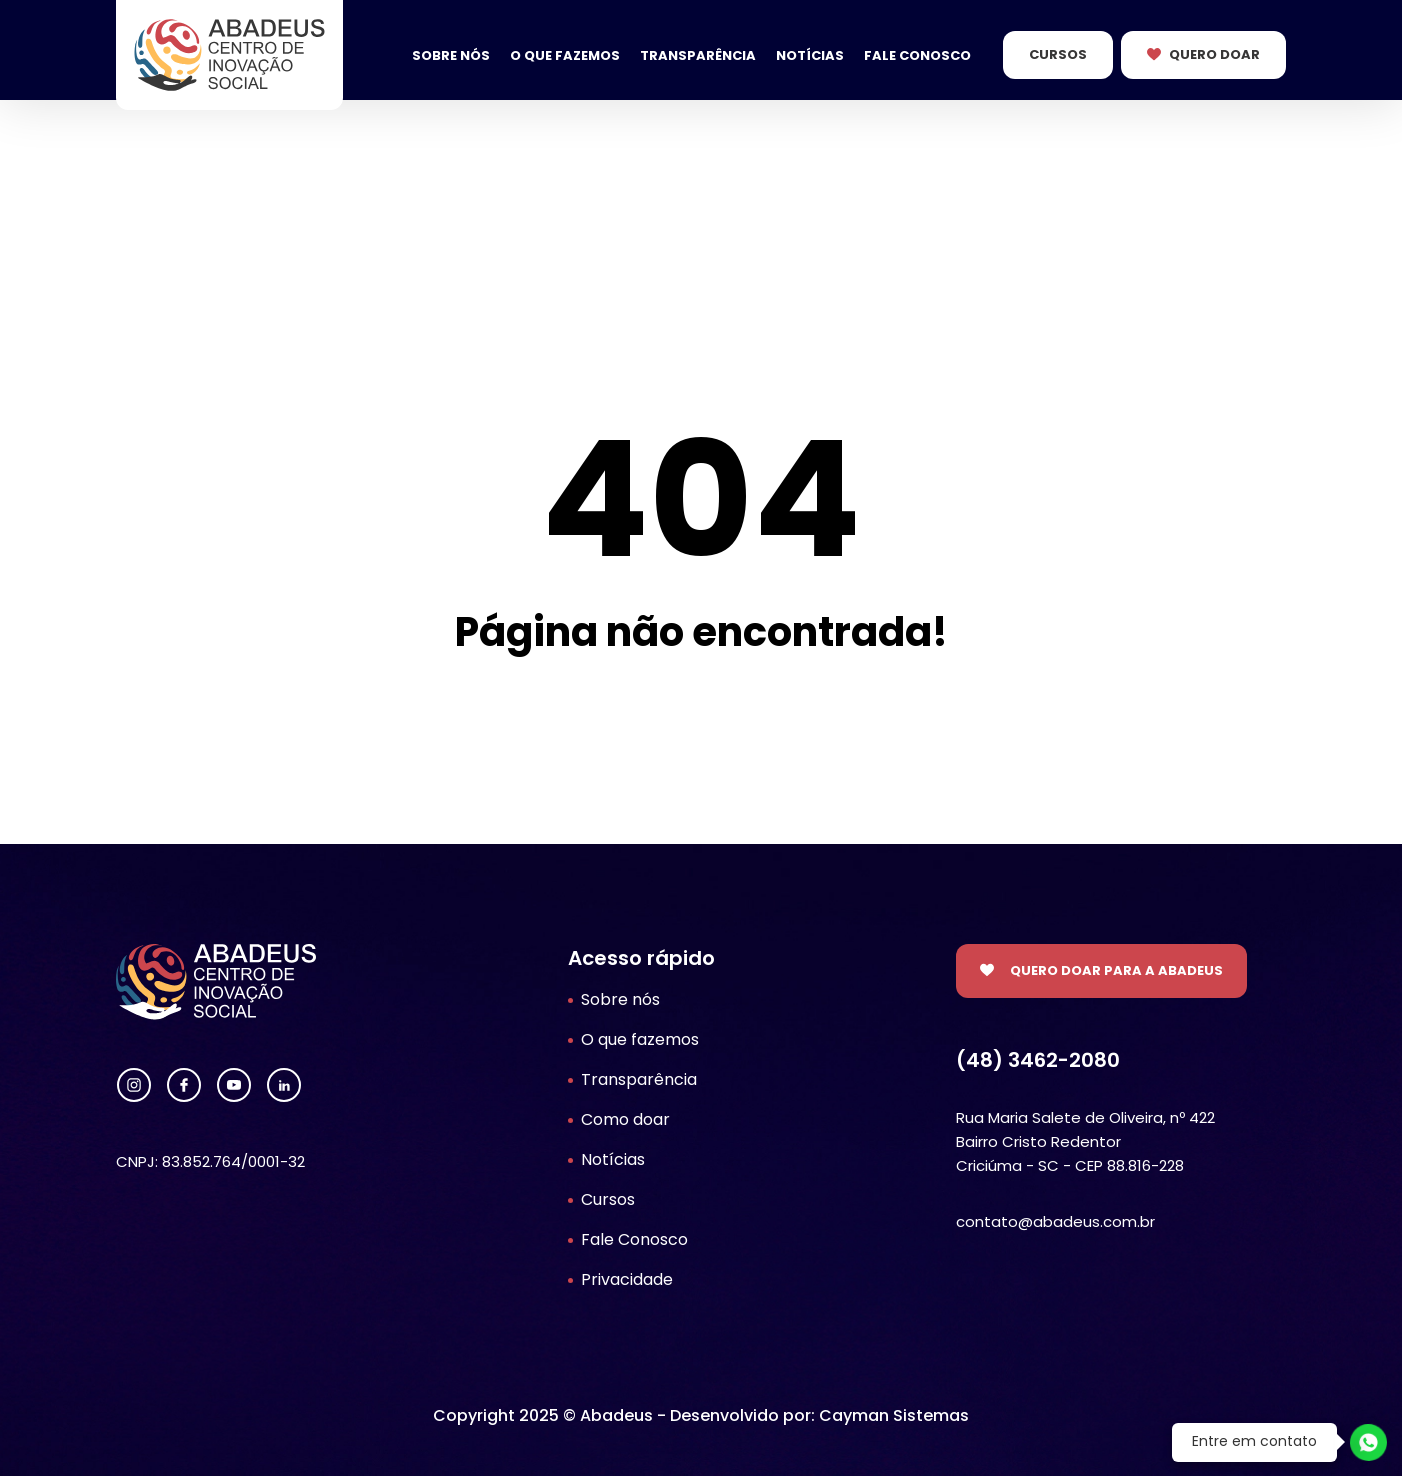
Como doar (625, 1119)
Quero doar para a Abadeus (1116, 970)
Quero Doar (1214, 54)
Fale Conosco (917, 55)
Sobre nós (451, 55)
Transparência (698, 55)
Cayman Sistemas (894, 1415)
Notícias (810, 55)
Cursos (1058, 54)
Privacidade (627, 1279)
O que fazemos (565, 55)
